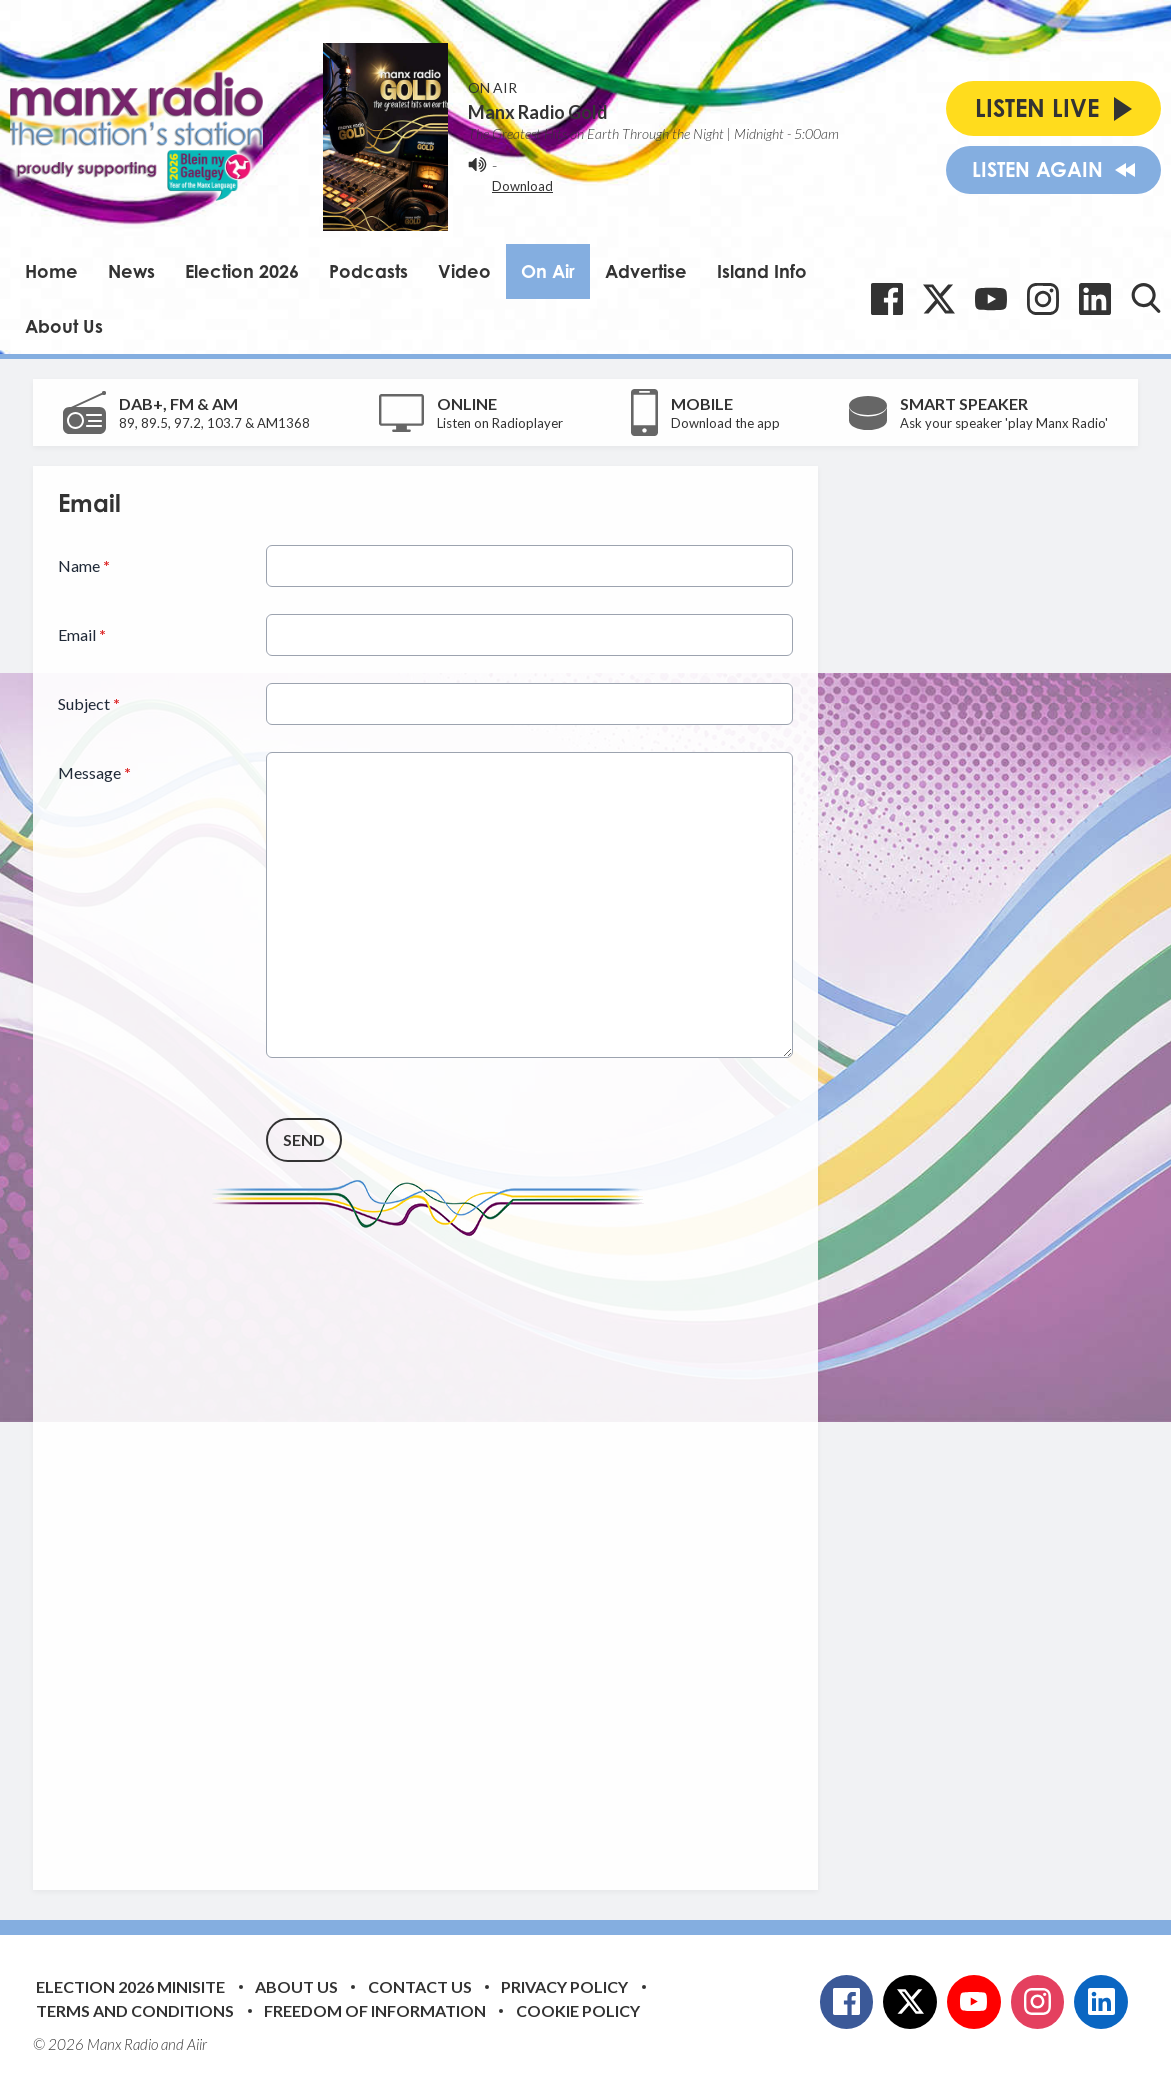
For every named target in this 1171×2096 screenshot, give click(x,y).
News (131, 271)
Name (84, 565)
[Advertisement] (433, 1548)
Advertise (646, 271)
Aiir (197, 2044)
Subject (89, 703)
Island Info (762, 271)
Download (522, 186)
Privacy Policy (564, 1986)
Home (51, 271)
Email (82, 634)
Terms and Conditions (135, 2010)
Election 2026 (242, 271)
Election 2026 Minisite (130, 1986)
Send (304, 1139)
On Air (548, 271)
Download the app (725, 423)
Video (464, 271)
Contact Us (420, 1986)
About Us (64, 326)
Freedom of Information (375, 2010)
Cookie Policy (578, 2010)
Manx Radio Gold (538, 112)
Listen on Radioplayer (500, 423)
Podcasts (368, 271)
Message (94, 772)
